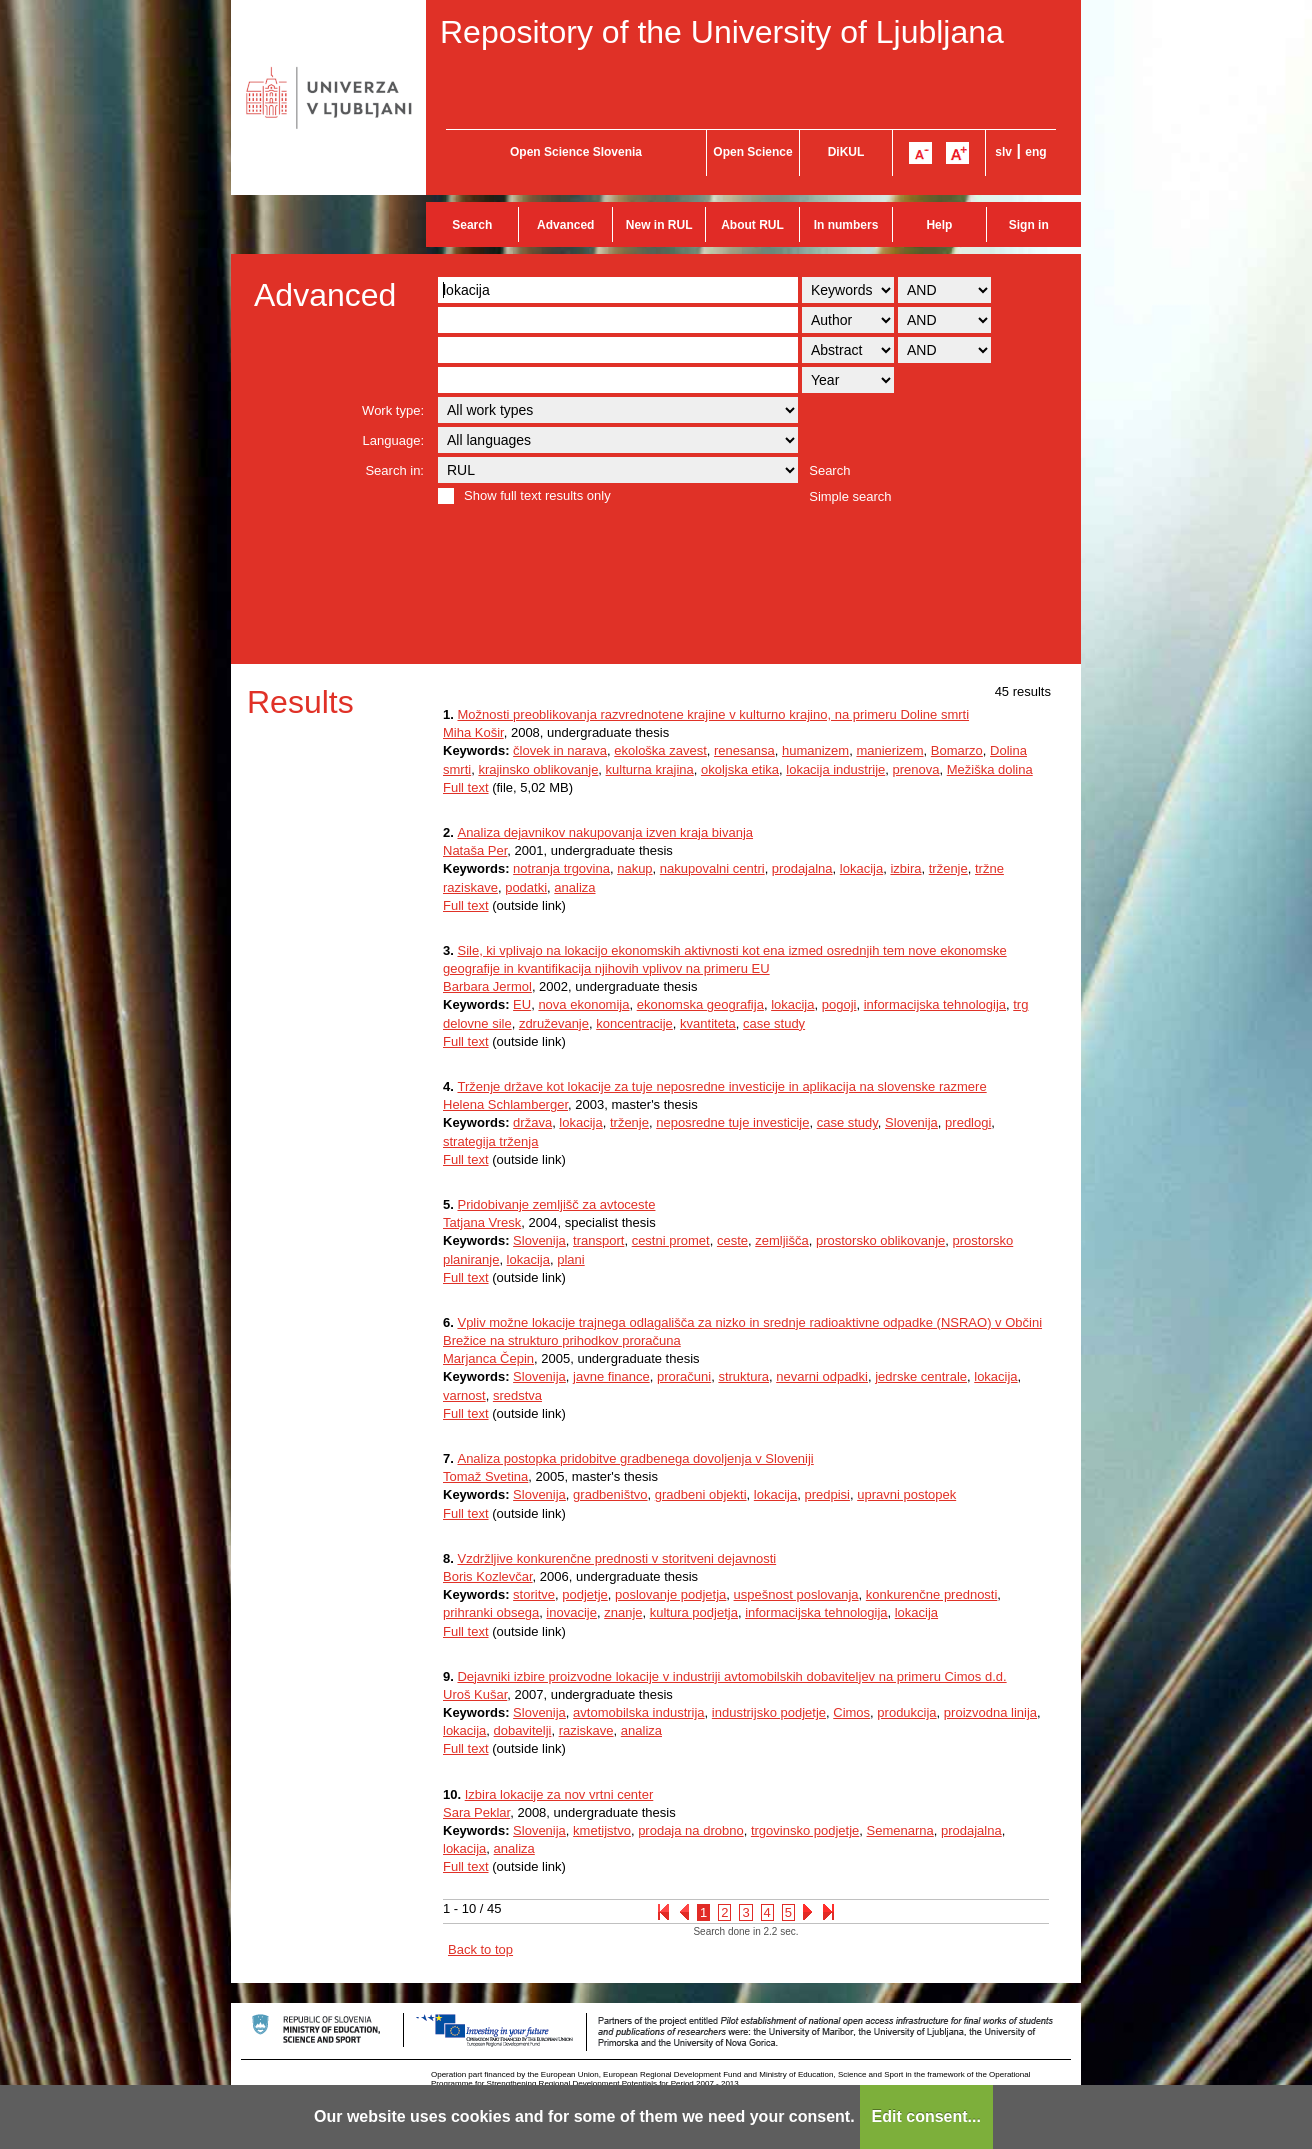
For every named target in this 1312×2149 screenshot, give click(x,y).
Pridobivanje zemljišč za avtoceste (556, 1204)
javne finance (611, 1376)
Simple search (850, 496)
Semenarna (900, 1830)
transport (598, 1240)
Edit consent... (926, 2116)
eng (1035, 152)
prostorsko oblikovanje (880, 1240)
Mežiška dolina (990, 769)
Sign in (1029, 225)
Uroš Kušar (475, 1694)
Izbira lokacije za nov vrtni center (559, 1794)
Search (472, 225)
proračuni (684, 1376)
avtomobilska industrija (639, 1712)
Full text (466, 787)
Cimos (851, 1712)
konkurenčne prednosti (932, 1594)
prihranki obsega (491, 1612)
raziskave (586, 1730)
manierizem (889, 750)
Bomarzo (957, 750)
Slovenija (911, 1122)
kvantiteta (708, 1023)
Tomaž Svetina (485, 1476)
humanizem (815, 750)
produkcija (906, 1712)
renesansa (744, 750)
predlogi (968, 1122)
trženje (948, 868)
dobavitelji (523, 1730)
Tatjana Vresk (482, 1222)
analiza (574, 887)
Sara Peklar (476, 1812)
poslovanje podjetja (670, 1594)
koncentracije (634, 1023)
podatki (526, 887)
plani (570, 1259)
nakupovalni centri (712, 868)
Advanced (565, 225)
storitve (534, 1594)
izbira (905, 868)
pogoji (839, 1004)
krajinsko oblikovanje (538, 769)
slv (1003, 152)
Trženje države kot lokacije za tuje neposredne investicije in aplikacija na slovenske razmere (721, 1086)
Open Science (752, 152)
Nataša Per (475, 850)
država (532, 1122)
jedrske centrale (921, 1376)
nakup (634, 868)
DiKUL (846, 152)
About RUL (752, 225)
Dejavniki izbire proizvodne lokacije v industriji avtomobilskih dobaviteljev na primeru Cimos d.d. (731, 1676)
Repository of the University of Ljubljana (722, 32)
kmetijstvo (602, 1830)
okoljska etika (740, 769)
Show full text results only (537, 495)
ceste (732, 1240)
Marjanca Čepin (488, 1358)
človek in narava (560, 750)
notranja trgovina (561, 868)
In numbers (846, 225)
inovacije (571, 1612)
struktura (743, 1376)
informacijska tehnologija (935, 1004)
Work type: (393, 410)
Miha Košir (473, 732)
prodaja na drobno (691, 1830)
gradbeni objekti (701, 1494)
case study (774, 1023)
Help (939, 225)
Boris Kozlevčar (488, 1576)
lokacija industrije (835, 769)
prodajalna (802, 868)
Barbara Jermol (487, 986)
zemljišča (781, 1240)
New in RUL (659, 225)
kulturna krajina (650, 769)
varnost (464, 1395)
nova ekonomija (583, 1004)
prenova (916, 769)
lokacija (861, 868)
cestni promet (671, 1240)
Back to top (480, 1949)
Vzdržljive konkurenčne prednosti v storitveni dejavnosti (616, 1558)
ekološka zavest (660, 750)
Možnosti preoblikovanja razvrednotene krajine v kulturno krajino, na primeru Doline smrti (713, 714)
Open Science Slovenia (576, 152)
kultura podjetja (694, 1612)
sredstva (517, 1395)
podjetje (585, 1594)
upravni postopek (906, 1494)
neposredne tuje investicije (732, 1122)
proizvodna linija (990, 1712)
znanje (623, 1612)
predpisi (827, 1494)
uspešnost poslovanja (796, 1594)
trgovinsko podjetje (805, 1830)
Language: (393, 440)
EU (522, 1004)
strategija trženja (490, 1141)
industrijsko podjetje (769, 1712)
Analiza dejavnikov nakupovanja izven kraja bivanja (605, 832)
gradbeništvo (610, 1494)
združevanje (554, 1023)
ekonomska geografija (700, 1004)
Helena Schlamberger (505, 1104)
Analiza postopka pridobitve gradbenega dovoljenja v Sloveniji (635, 1458)
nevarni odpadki (822, 1376)
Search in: (394, 470)
